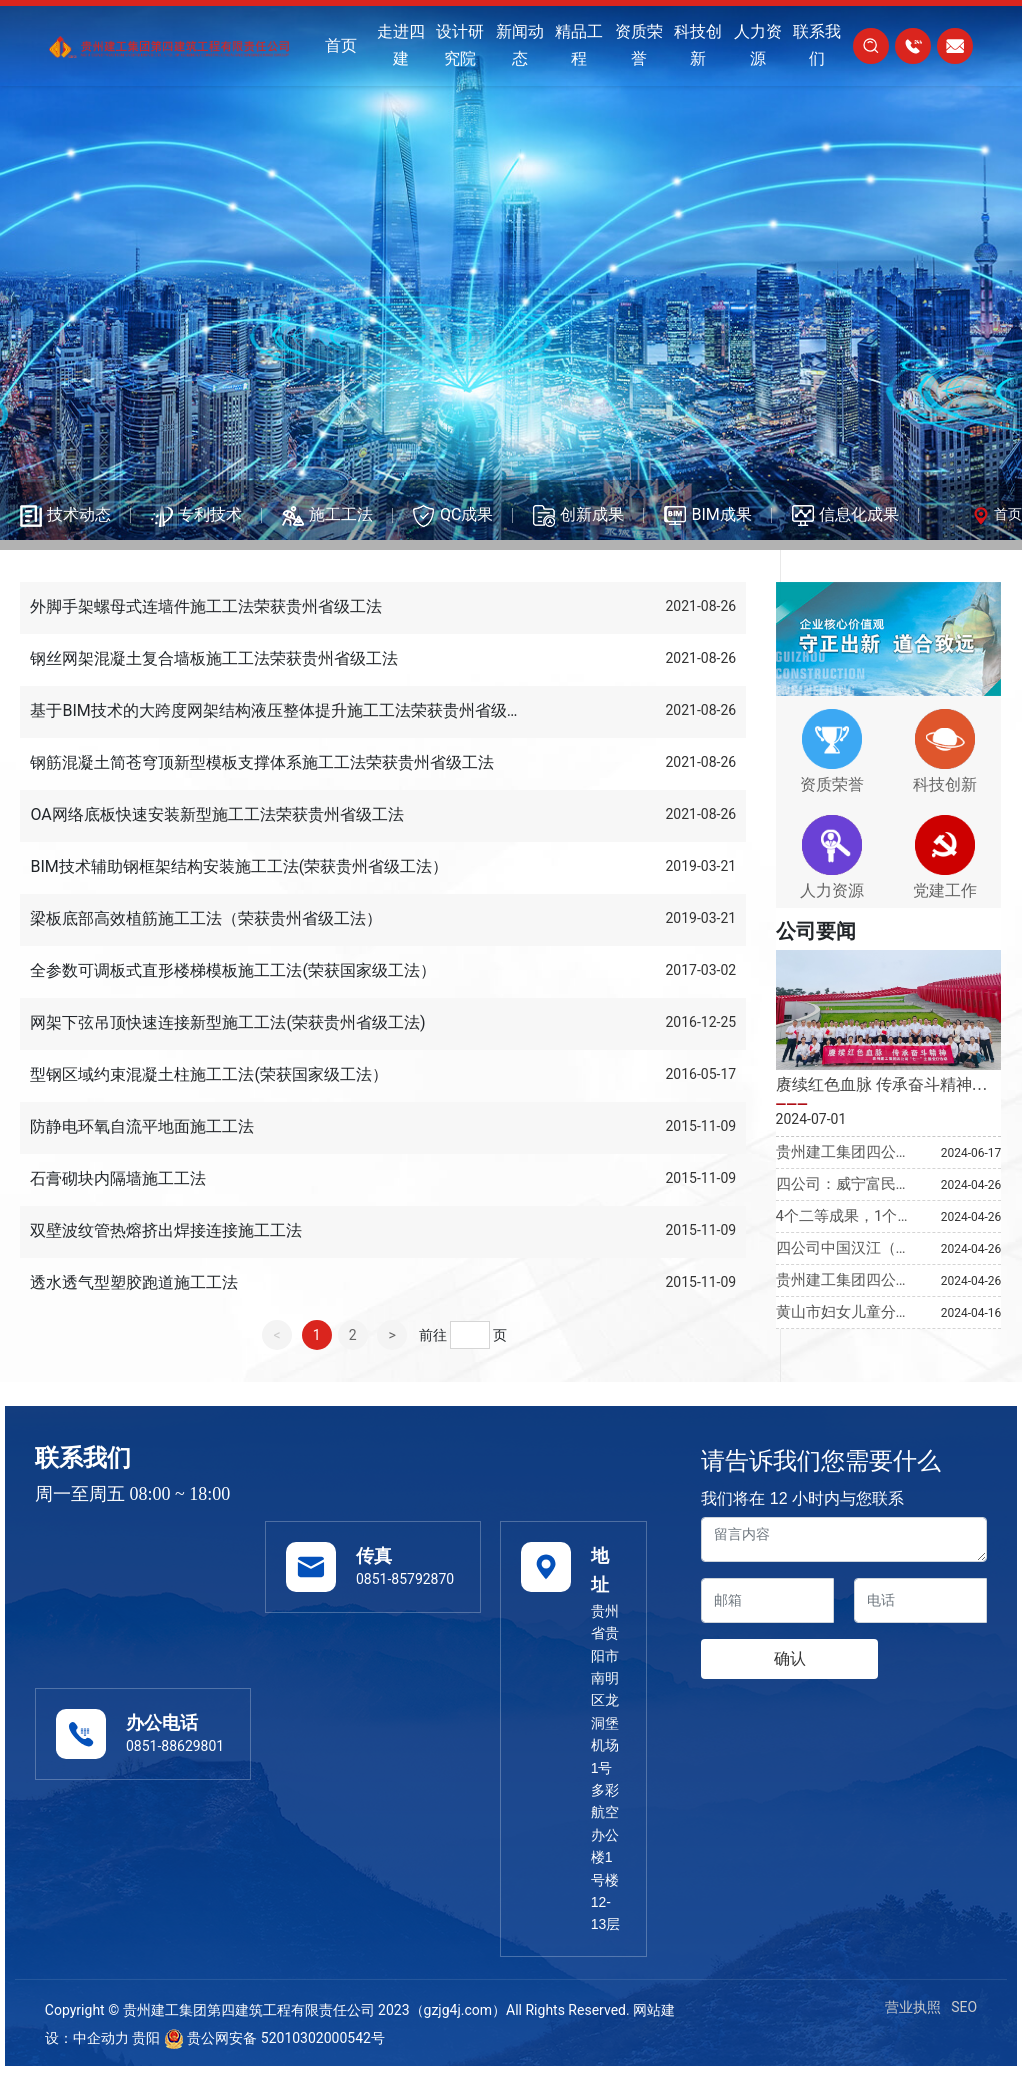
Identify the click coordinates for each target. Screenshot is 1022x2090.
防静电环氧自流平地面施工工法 (142, 1126)
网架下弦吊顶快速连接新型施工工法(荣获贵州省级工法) (227, 1022)
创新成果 (592, 514)
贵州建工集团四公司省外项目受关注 (843, 1289)
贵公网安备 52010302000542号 (274, 2038)
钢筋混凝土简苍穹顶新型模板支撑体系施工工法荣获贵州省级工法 (262, 762)
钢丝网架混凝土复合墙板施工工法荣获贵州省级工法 (214, 658)
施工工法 (341, 514)
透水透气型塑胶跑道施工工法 (134, 1282)
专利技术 (210, 514)
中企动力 (101, 2038)
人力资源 (832, 890)
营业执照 (913, 2007)
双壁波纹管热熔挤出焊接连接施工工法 (166, 1230)
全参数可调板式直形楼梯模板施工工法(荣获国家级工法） (232, 970)
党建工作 (945, 890)
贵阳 (146, 2038)
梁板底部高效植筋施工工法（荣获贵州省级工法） (206, 918)
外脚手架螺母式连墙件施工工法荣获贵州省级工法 (206, 606)
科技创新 (945, 784)
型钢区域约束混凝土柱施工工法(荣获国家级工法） (208, 1074)
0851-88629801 (175, 1746)
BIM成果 (721, 514)
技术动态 (79, 514)
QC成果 (466, 514)
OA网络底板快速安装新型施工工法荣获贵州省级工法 (216, 814)
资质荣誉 (832, 784)
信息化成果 (859, 514)
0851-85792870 (405, 1579)
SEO (964, 2007)
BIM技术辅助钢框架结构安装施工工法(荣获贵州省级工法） (239, 866)
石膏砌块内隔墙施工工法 (118, 1178)
